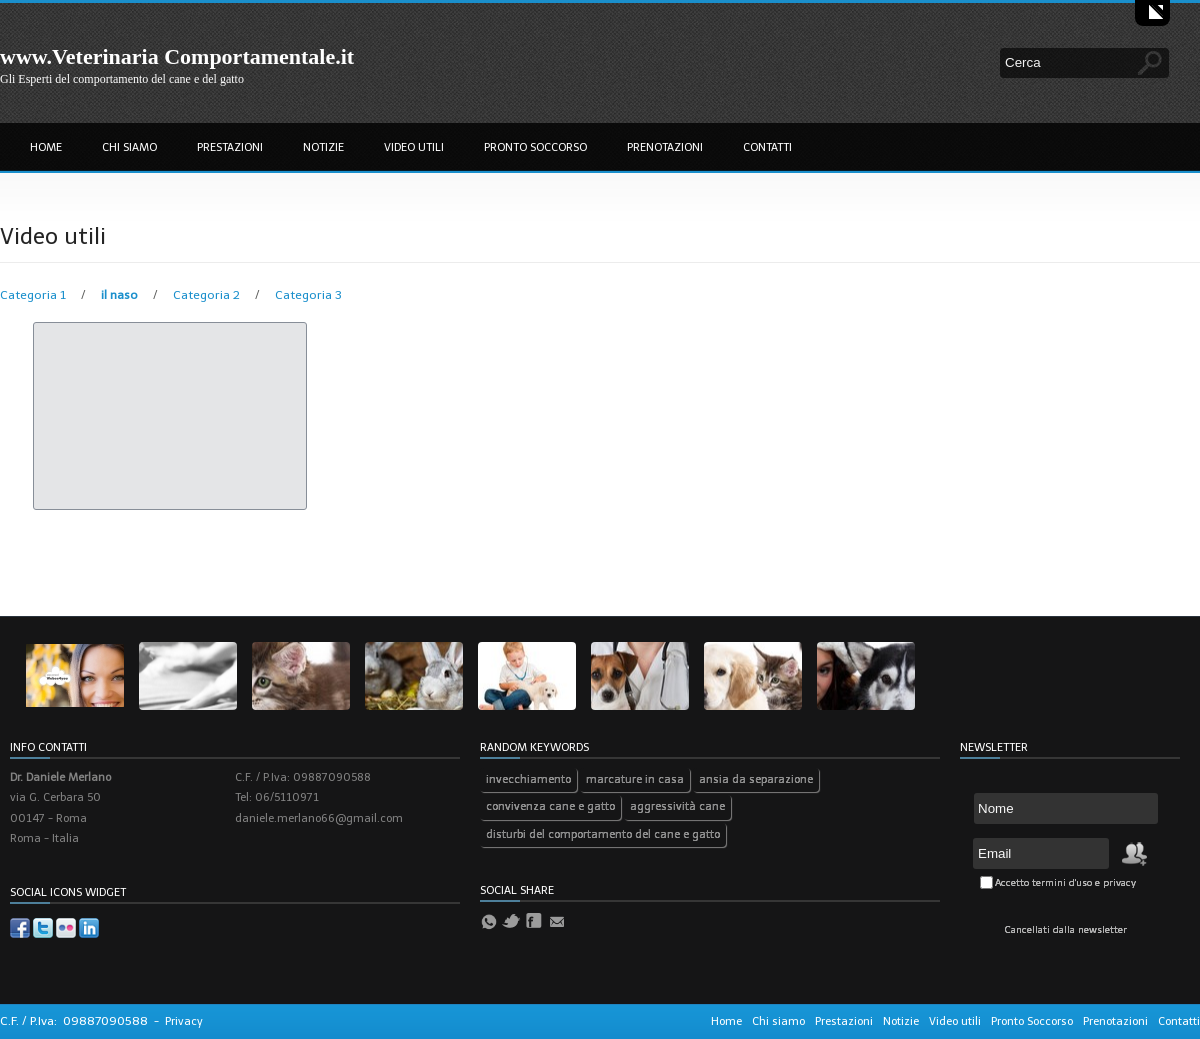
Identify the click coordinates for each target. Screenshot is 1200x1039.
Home (46, 147)
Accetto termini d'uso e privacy (1065, 883)
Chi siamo (129, 147)
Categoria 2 (208, 295)
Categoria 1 (34, 295)
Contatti (767, 147)
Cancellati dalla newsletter (1066, 930)
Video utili (414, 147)
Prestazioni (230, 147)
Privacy (184, 1021)
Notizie (323, 147)
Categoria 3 (308, 295)
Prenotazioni (665, 147)
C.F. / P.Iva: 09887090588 (74, 1021)
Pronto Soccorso (535, 147)
